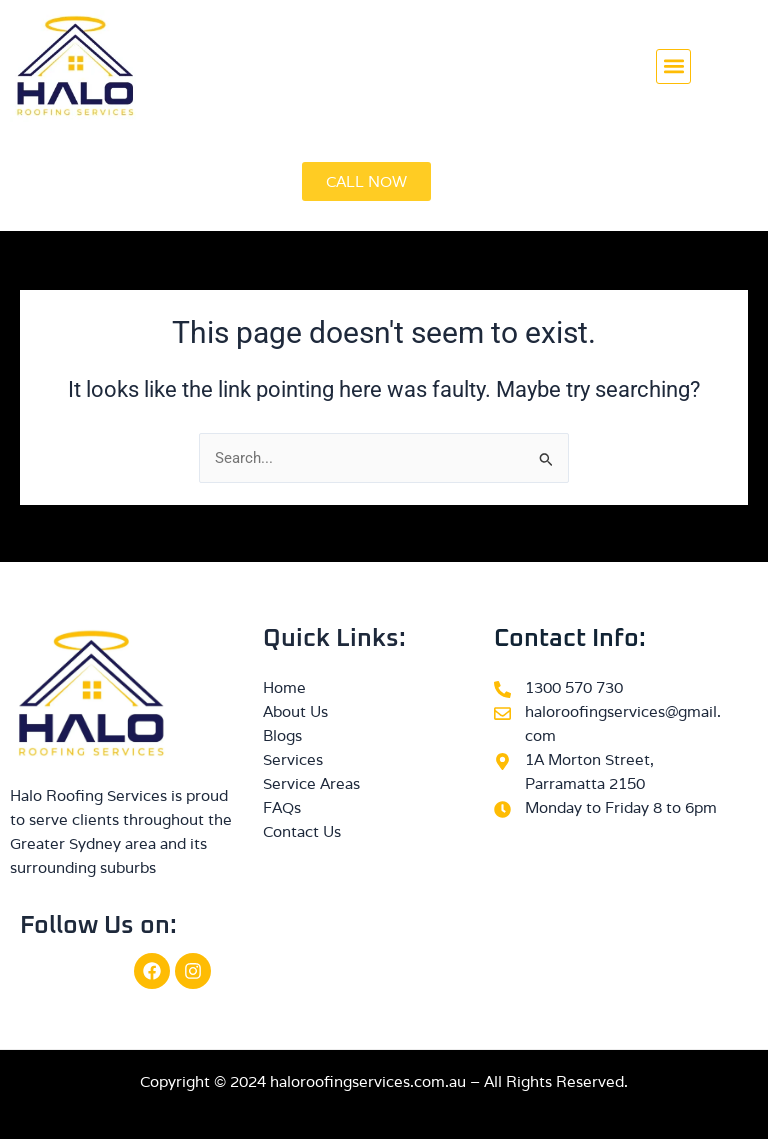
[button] (673, 66)
